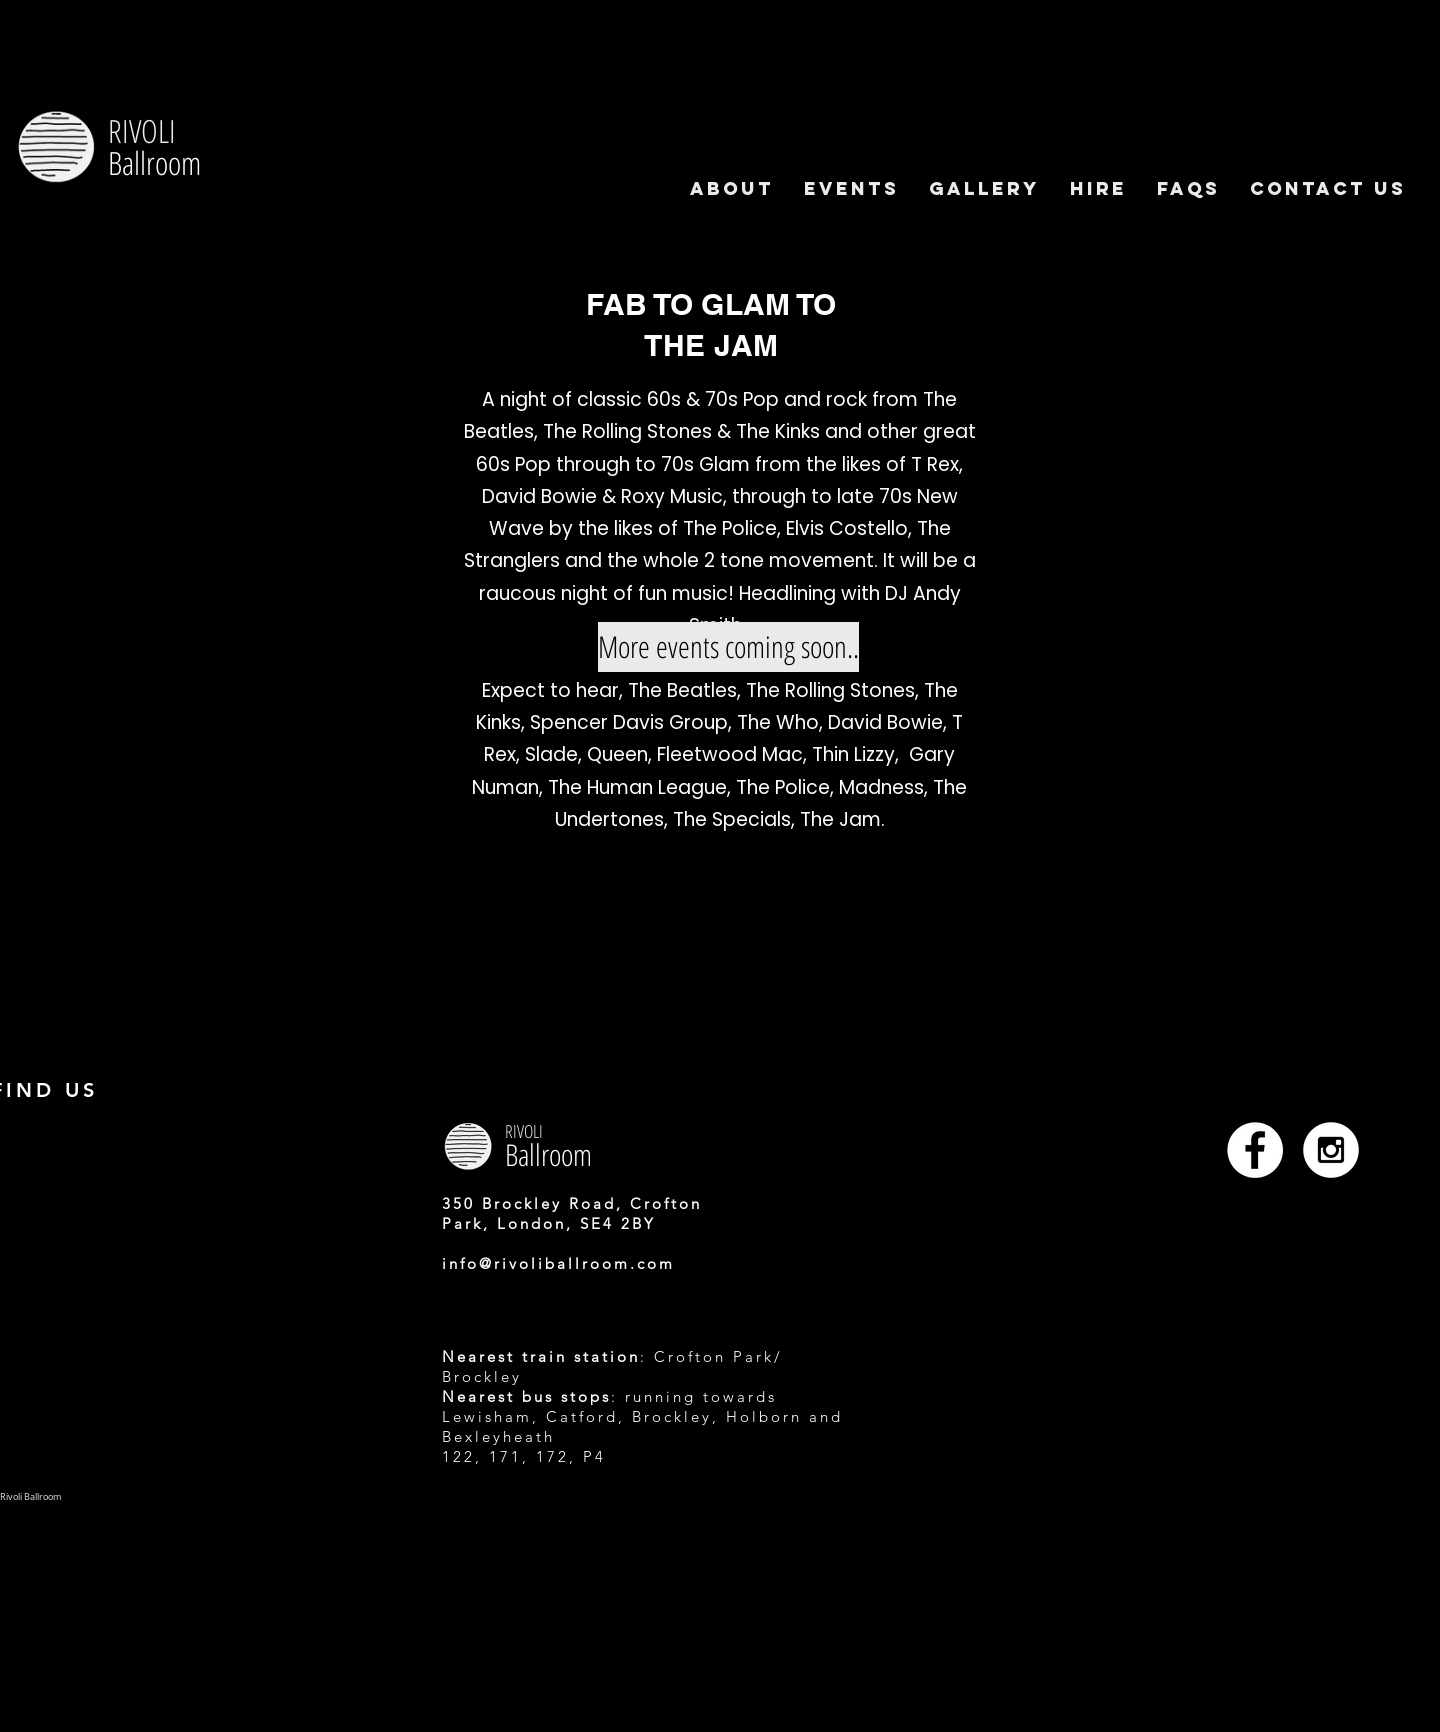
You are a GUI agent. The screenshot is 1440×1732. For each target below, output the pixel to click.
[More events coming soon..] (728, 647)
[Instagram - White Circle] (1331, 1150)
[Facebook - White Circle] (1255, 1150)
